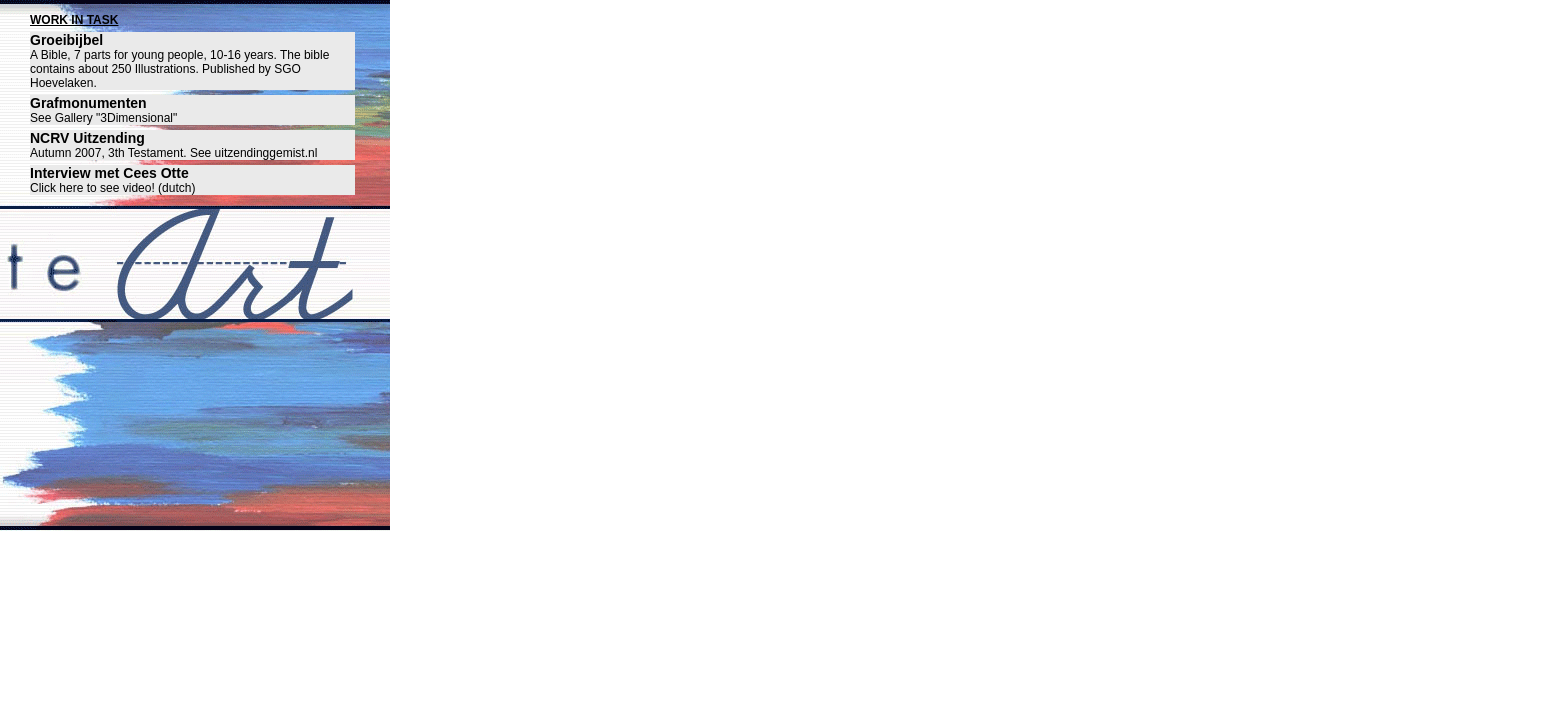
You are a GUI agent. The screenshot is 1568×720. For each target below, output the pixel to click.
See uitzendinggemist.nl (253, 153)
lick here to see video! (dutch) (117, 188)
